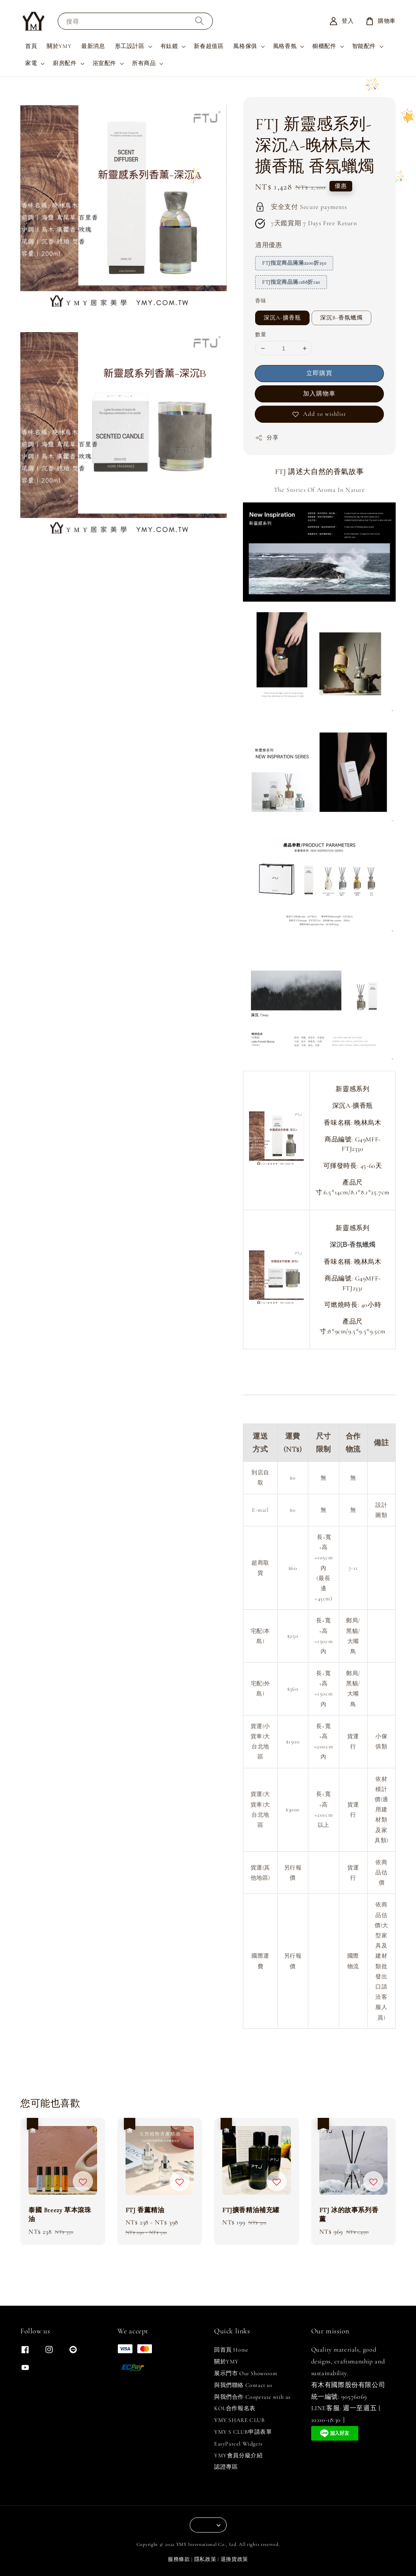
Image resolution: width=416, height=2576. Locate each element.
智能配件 (364, 46)
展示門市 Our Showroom (245, 2373)
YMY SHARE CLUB (239, 2420)
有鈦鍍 (169, 46)
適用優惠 (268, 245)
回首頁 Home (231, 2349)
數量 (260, 334)
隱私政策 (205, 2559)
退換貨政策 (235, 2559)
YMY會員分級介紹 (238, 2455)
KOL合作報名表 (235, 2408)
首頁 (31, 46)
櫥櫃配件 (324, 46)
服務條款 (179, 2559)
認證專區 (226, 2466)
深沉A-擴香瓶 (282, 317)
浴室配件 (104, 63)
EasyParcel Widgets (238, 2443)
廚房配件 (64, 63)
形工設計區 (130, 46)
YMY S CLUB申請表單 (243, 2431)
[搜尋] (199, 21)
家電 (31, 63)
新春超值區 (208, 46)
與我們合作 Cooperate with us (252, 2396)
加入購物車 (319, 393)
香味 (260, 301)
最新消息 (93, 46)
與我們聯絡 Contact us (243, 2385)
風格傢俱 (245, 46)
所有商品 (144, 63)
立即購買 (319, 373)
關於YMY (59, 46)
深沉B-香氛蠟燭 (341, 317)
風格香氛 (285, 46)
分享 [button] (266, 437)
